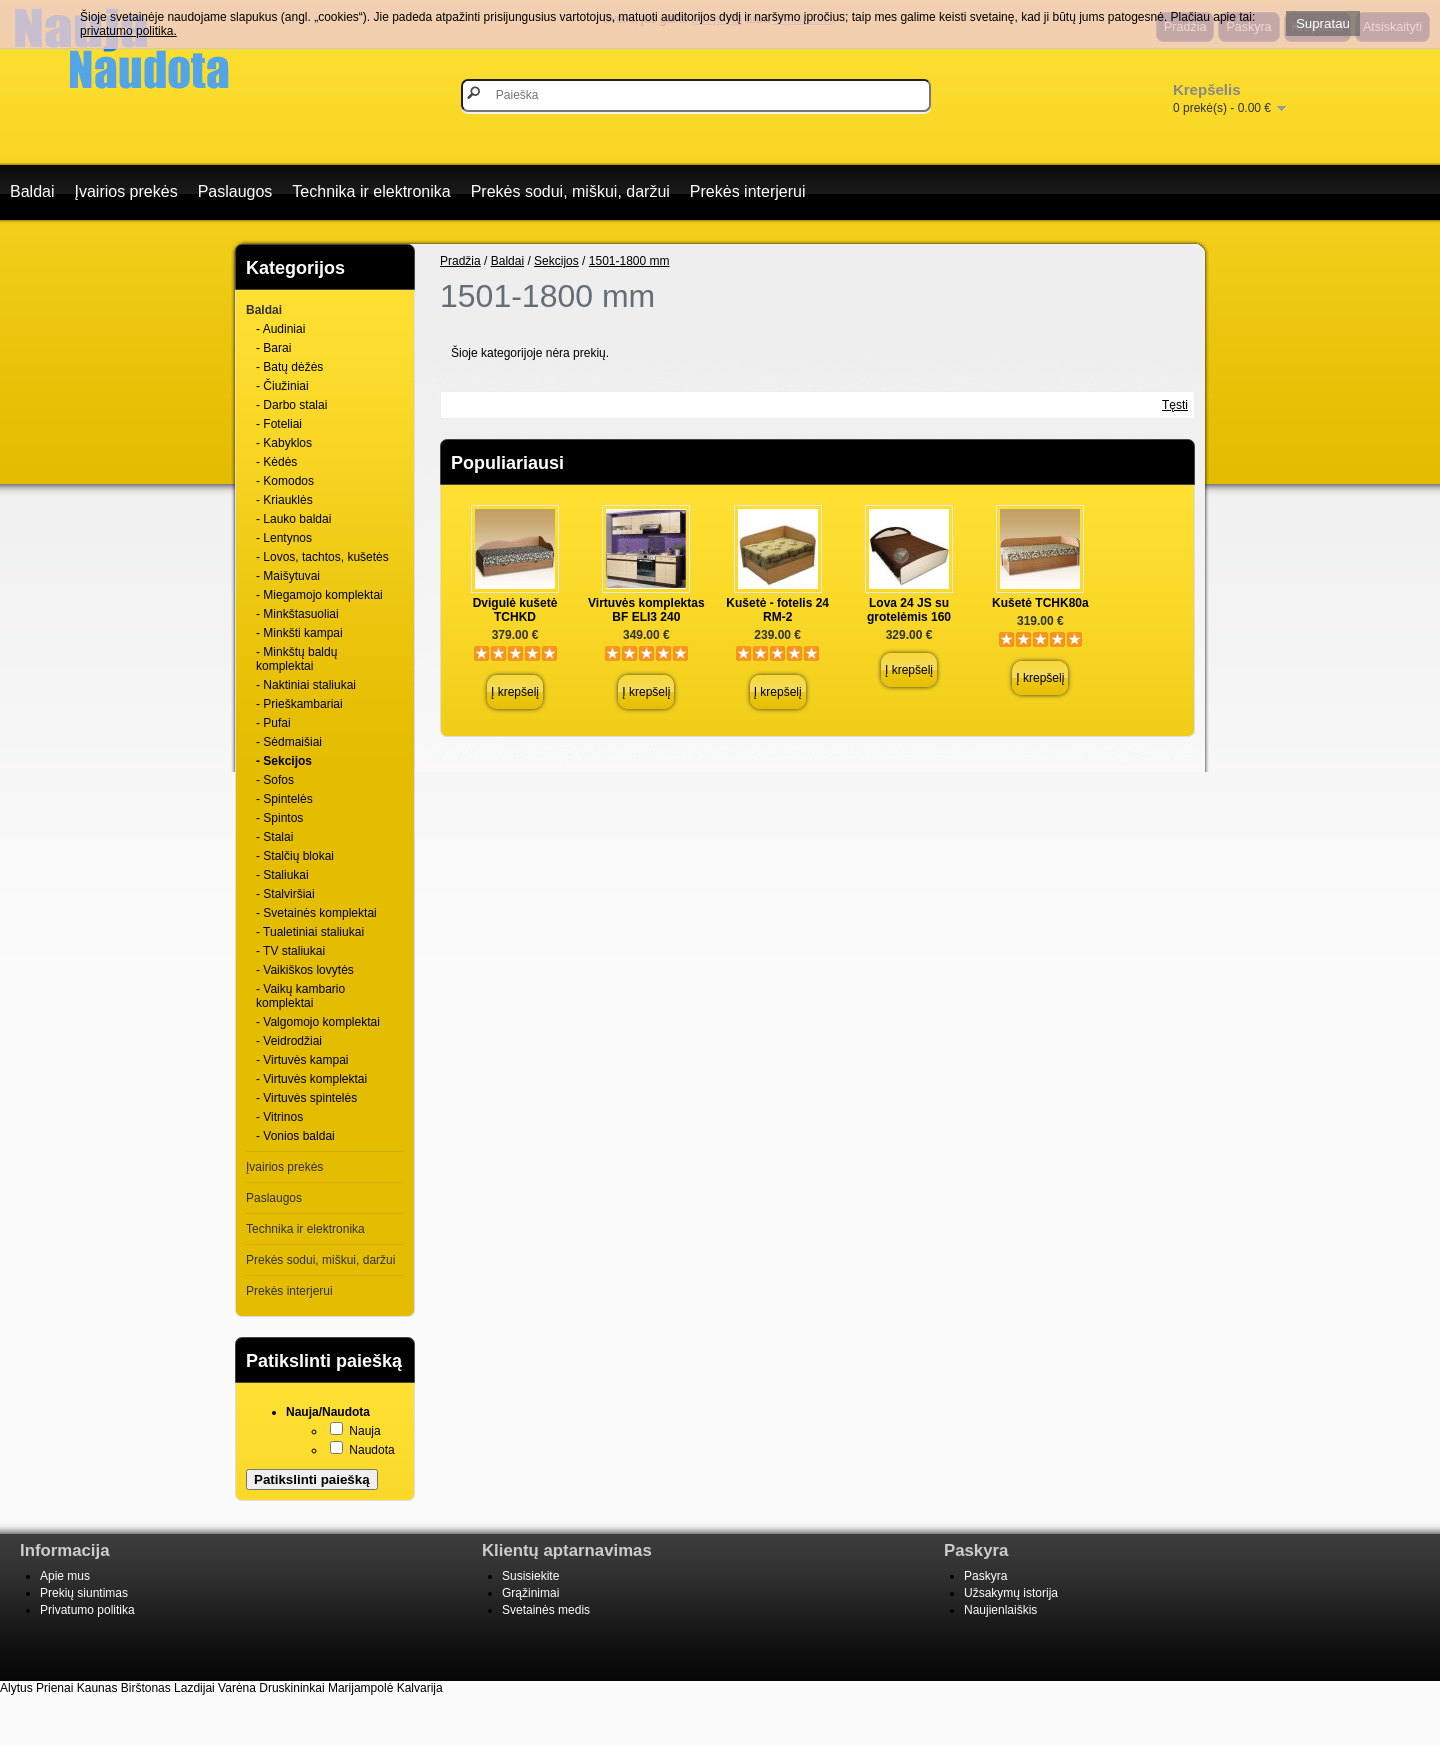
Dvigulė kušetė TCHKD (515, 610)
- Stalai (274, 837)
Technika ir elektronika (371, 191)
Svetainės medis (546, 1610)
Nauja (364, 1431)
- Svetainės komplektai (316, 913)
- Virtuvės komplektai (311, 1079)
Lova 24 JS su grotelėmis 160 (909, 610)
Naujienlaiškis (1000, 1610)
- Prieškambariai (299, 704)
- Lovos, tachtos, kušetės (322, 557)
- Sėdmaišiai (289, 742)
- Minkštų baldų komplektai (296, 659)
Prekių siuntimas (84, 1593)
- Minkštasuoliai (297, 614)
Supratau (1323, 23)
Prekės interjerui (748, 191)
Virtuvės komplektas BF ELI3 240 (646, 610)
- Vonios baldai (295, 1136)
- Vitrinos (279, 1117)
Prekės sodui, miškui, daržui (570, 191)
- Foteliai (279, 424)
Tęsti (1175, 405)
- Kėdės (276, 462)
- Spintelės (284, 799)
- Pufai (273, 723)
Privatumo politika (87, 1610)
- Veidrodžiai (289, 1041)
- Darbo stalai (291, 405)
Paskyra (985, 1576)
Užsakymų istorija (1011, 1593)
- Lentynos (284, 538)
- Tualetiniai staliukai (310, 932)
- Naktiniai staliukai (306, 685)
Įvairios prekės (125, 191)
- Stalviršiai (285, 894)
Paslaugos (235, 191)
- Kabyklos (284, 443)
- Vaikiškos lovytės (305, 970)
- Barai (273, 348)
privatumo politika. (128, 31)
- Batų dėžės (289, 367)
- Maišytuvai (288, 576)
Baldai (32, 191)
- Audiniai (280, 329)
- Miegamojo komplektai (319, 595)
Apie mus (65, 1576)
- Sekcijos (284, 761)
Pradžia (460, 261)
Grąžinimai (530, 1593)
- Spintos (279, 818)
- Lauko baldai (293, 519)
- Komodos (285, 481)
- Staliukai (282, 875)
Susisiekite (530, 1576)
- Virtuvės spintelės (306, 1098)
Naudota (371, 1450)
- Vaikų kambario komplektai (300, 996)
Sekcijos (556, 261)
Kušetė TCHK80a (1040, 603)
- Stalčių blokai (295, 856)
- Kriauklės (284, 500)
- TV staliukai (290, 951)
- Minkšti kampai (299, 633)
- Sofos (275, 780)
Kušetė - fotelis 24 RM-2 (777, 610)
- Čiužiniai (282, 386)
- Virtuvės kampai (302, 1060)
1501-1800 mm (629, 261)
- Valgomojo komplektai (318, 1022)
